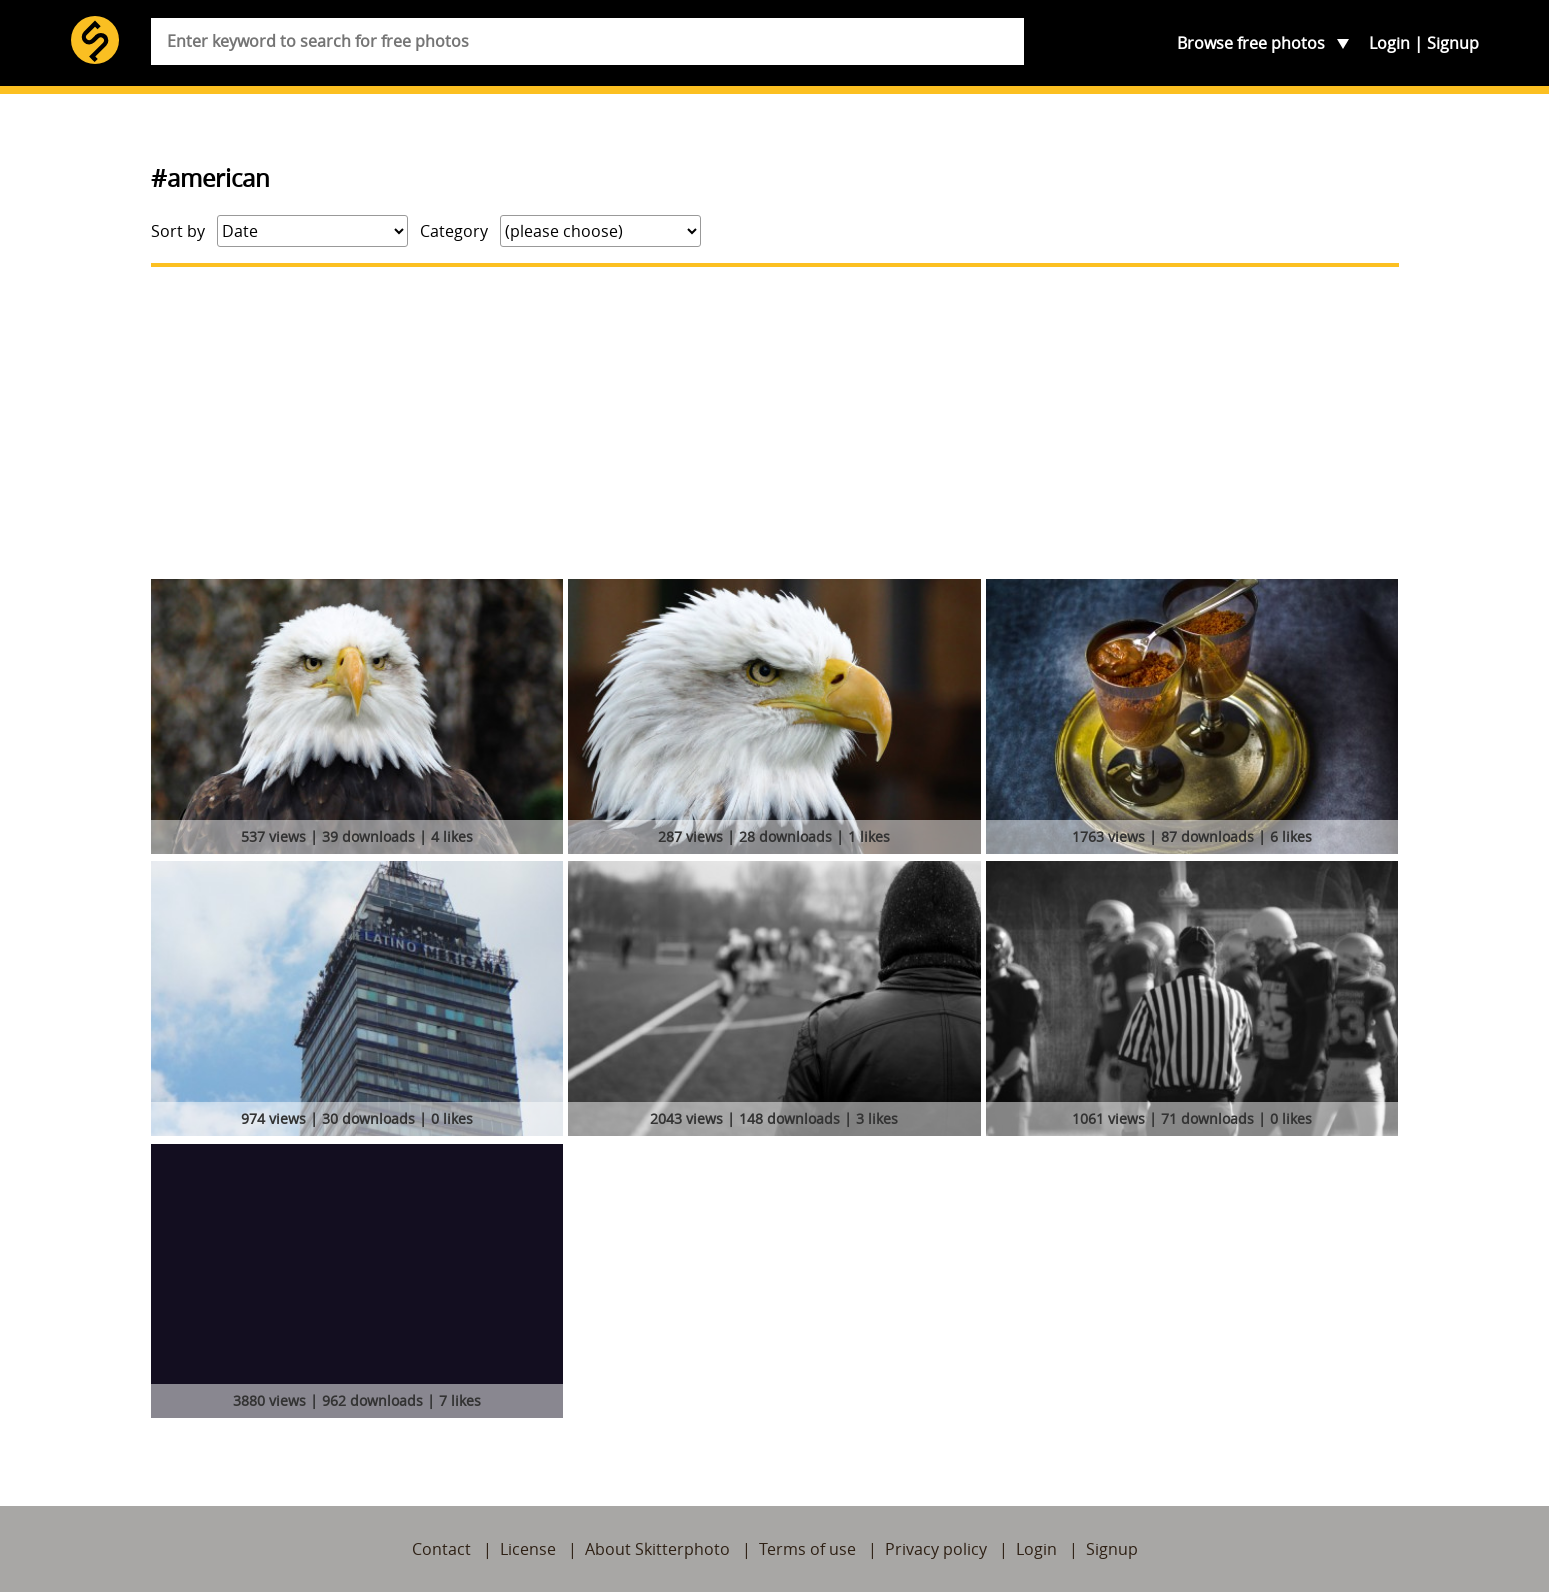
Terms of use (807, 1549)
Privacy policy (936, 1549)
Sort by (178, 231)
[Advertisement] (775, 423)
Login (1389, 43)
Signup (1453, 43)
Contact (441, 1549)
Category (454, 231)
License (528, 1549)
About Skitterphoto (657, 1549)
